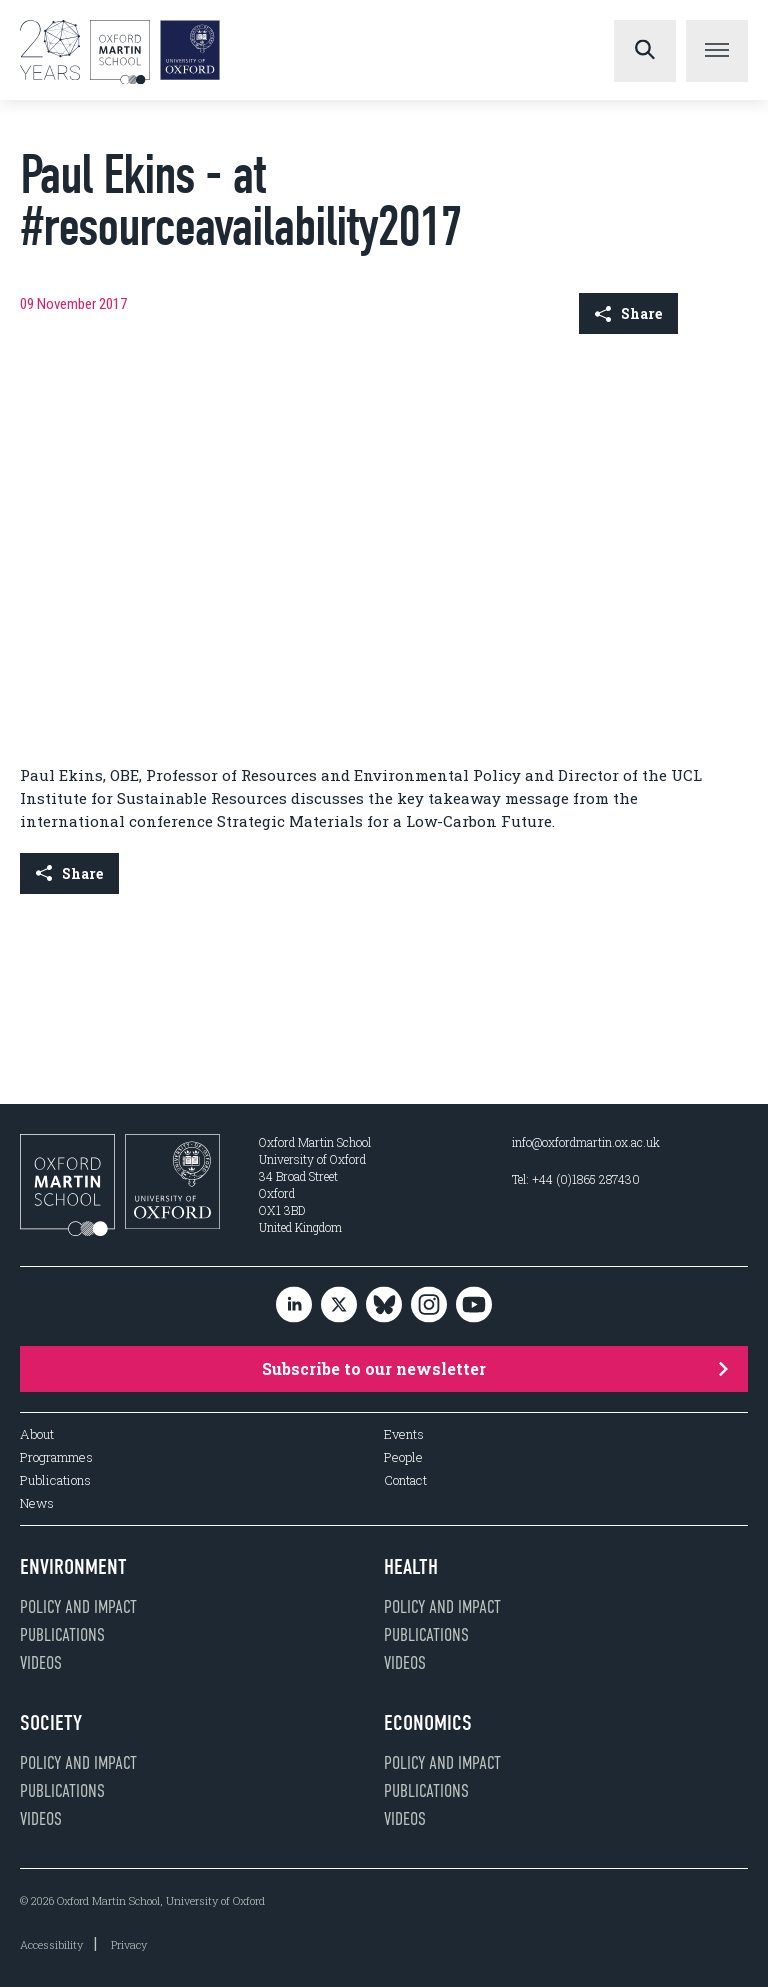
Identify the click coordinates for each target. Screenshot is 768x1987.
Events (404, 1434)
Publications (55, 1480)
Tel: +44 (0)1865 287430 (576, 1179)
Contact (405, 1480)
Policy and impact (78, 1607)
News (37, 1503)
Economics (428, 1723)
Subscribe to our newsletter (495, 1368)
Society (51, 1723)
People (403, 1457)
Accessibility (51, 1944)
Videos (41, 1663)
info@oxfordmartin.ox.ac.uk (586, 1142)
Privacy (129, 1944)
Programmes (56, 1457)
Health (411, 1567)
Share (628, 313)
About (37, 1434)
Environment (73, 1567)
